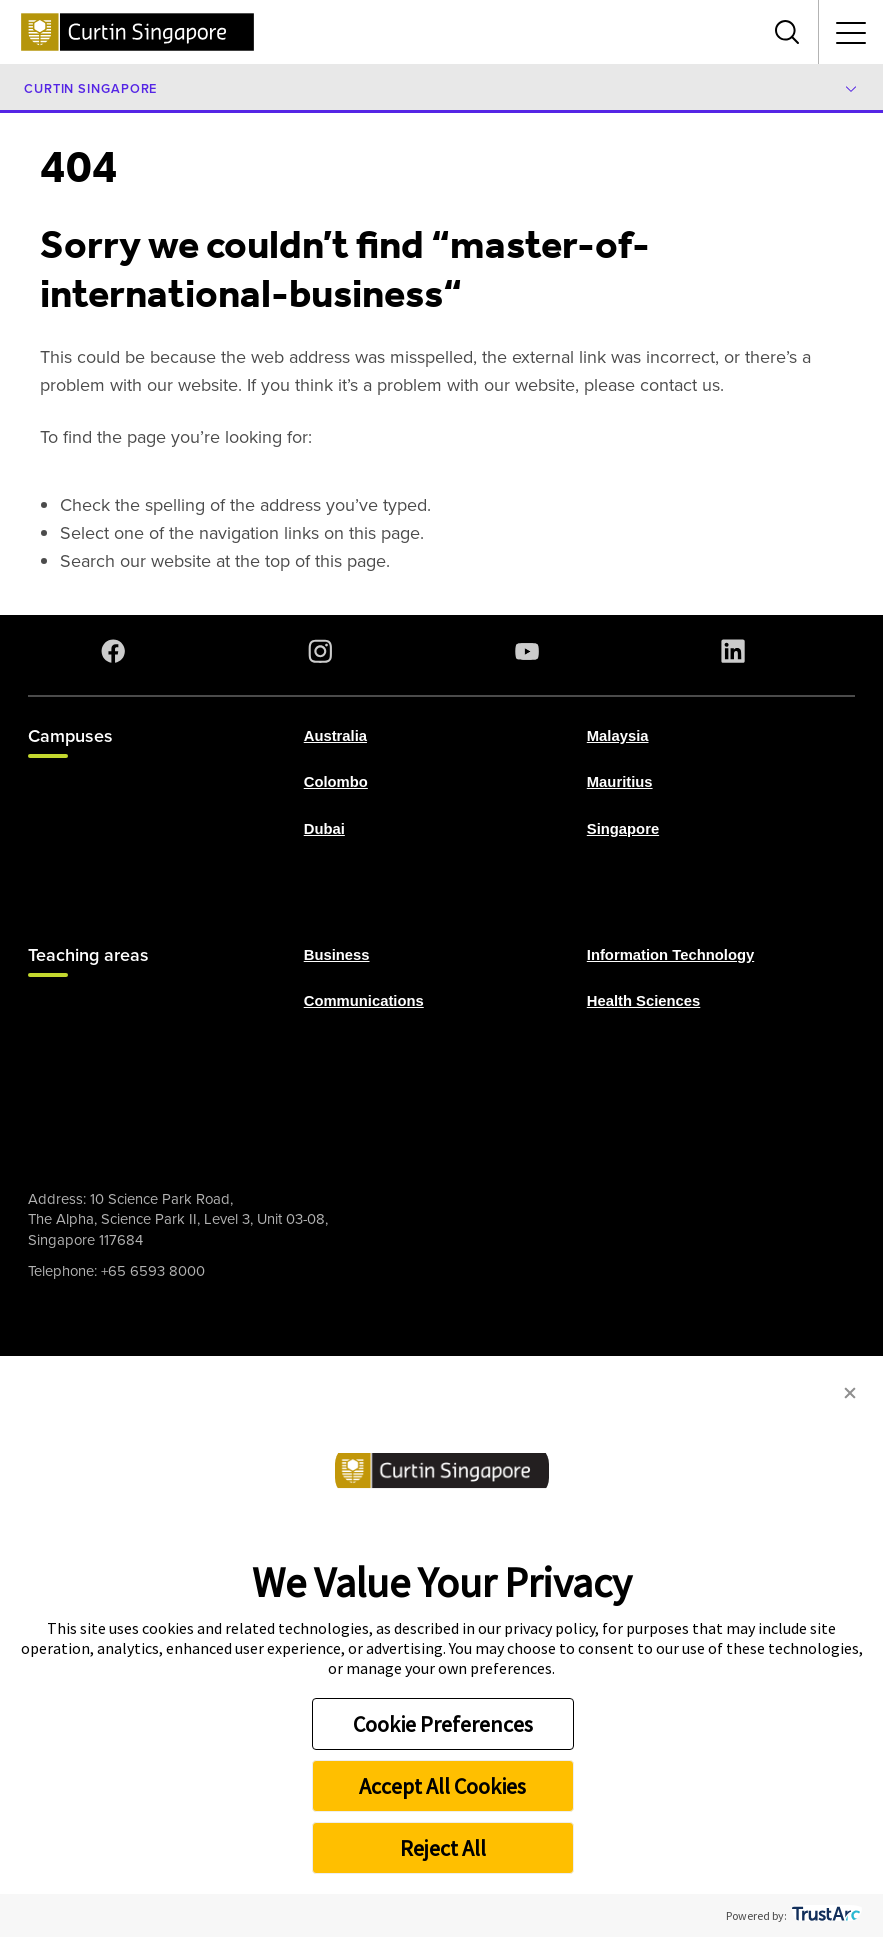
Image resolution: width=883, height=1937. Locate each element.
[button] (850, 1393)
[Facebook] (117, 651)
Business (337, 955)
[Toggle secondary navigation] (851, 32)
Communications (364, 1001)
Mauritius (620, 782)
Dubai (324, 828)
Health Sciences (644, 1001)
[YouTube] (531, 651)
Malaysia (618, 736)
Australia (335, 736)
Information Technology (670, 955)
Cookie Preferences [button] (443, 1724)
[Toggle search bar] (787, 32)
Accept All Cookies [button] (442, 1786)
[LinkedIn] (737, 651)
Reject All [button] (443, 1848)
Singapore (623, 828)
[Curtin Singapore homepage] (137, 32)
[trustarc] (824, 1915)
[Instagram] (324, 651)
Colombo (336, 782)
